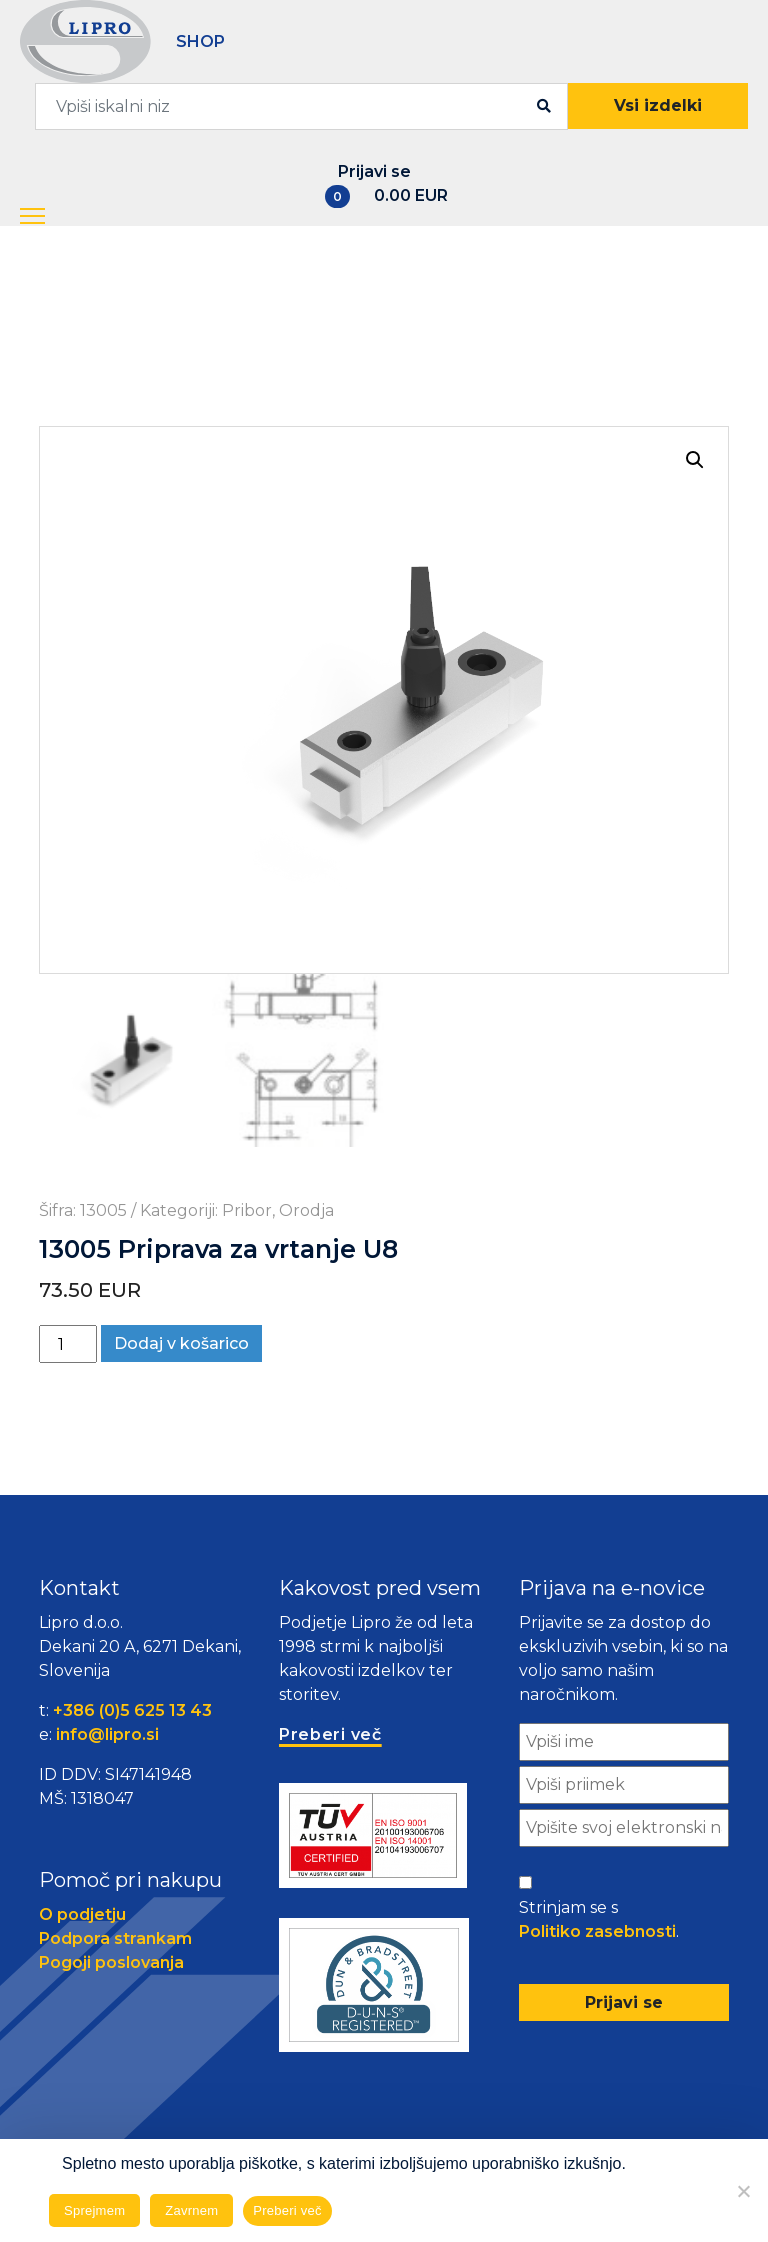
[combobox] (301, 106)
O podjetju (82, 1914)
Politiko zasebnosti (597, 1931)
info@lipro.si (107, 1734)
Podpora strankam (115, 1938)
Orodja (306, 1210)
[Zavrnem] (743, 2191)
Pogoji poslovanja (111, 1962)
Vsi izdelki (658, 105)
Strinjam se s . (599, 1921)
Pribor (247, 1210)
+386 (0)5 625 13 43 (132, 1710)
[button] (50, 217)
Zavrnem (191, 2210)
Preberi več (287, 2210)
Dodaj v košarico (181, 1343)
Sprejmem (94, 2210)
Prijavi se (374, 171)
